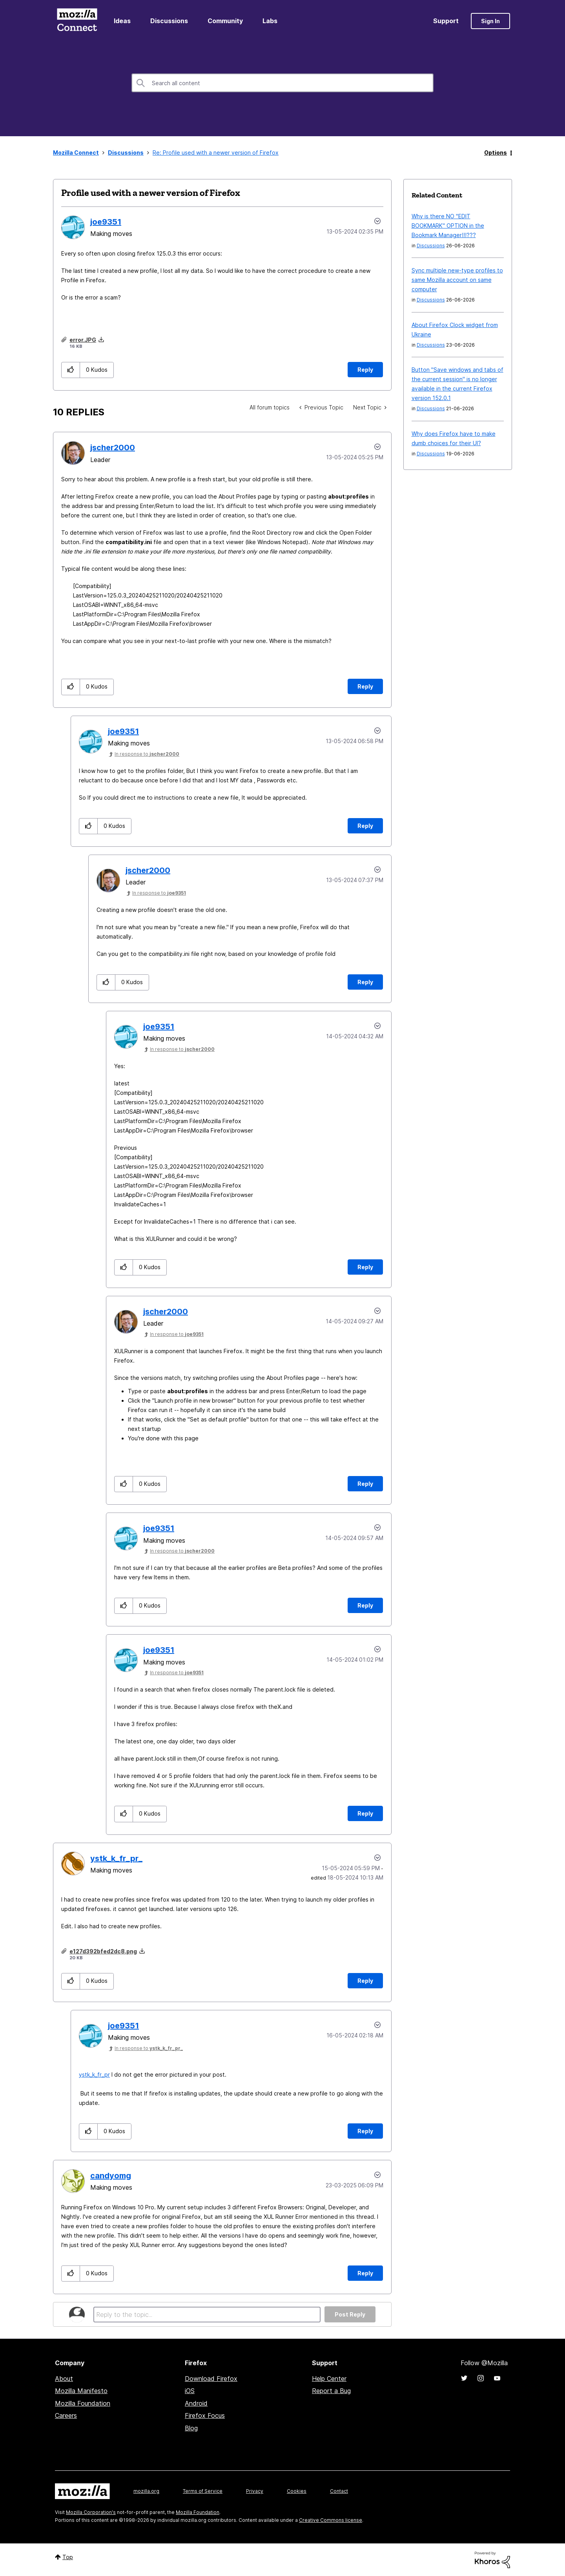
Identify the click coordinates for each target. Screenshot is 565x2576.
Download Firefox (211, 2378)
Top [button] (67, 2557)
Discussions (169, 21)
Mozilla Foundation (82, 2403)
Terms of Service (202, 2491)
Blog (191, 2428)
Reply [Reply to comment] (365, 686)
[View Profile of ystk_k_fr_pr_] (116, 1858)
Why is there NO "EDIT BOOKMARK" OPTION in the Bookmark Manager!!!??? (448, 225)
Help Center (329, 2378)
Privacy (254, 2491)
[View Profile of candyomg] (110, 2175)
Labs (269, 21)
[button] (71, 370)
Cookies (296, 2491)
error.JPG (82, 339)
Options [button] (495, 152)
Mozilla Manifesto (81, 2391)
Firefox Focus (205, 2415)
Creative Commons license (330, 2520)
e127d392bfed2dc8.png (103, 1951)
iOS (190, 2391)
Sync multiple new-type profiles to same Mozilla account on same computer (457, 279)
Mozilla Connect (77, 21)
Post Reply (350, 2314)
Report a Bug (331, 2391)
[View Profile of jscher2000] (112, 447)
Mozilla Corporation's (91, 2512)
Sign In (490, 21)
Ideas (122, 21)
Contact (339, 2491)
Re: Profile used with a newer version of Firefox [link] (216, 152)
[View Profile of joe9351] (105, 222)
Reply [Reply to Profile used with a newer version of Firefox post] (365, 369)
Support (446, 21)
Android (196, 2403)
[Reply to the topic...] (207, 2314)
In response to (147, 754)
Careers (66, 2415)
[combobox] (282, 82)
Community (225, 21)
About (64, 2378)
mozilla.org (146, 2491)
